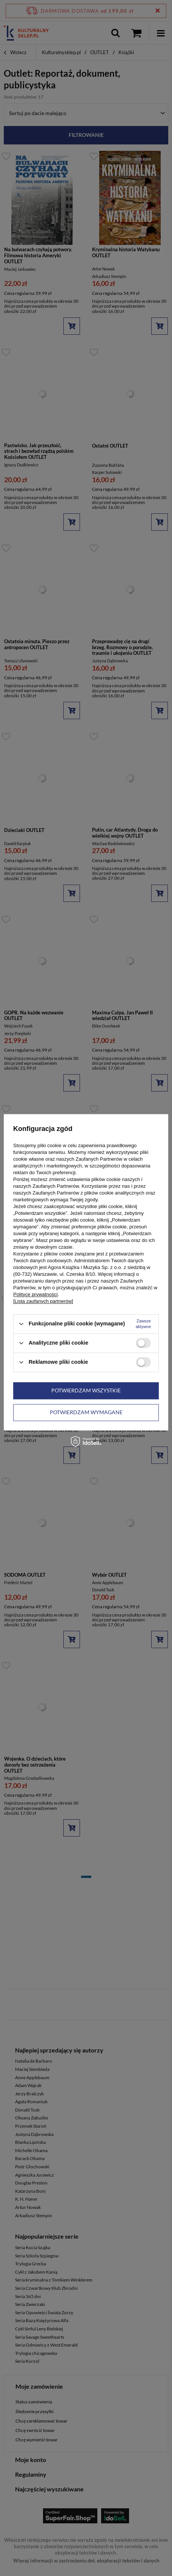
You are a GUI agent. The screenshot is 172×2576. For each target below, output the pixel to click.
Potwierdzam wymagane (86, 1412)
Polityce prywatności (35, 1294)
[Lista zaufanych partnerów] (43, 1301)
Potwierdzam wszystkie (86, 1390)
